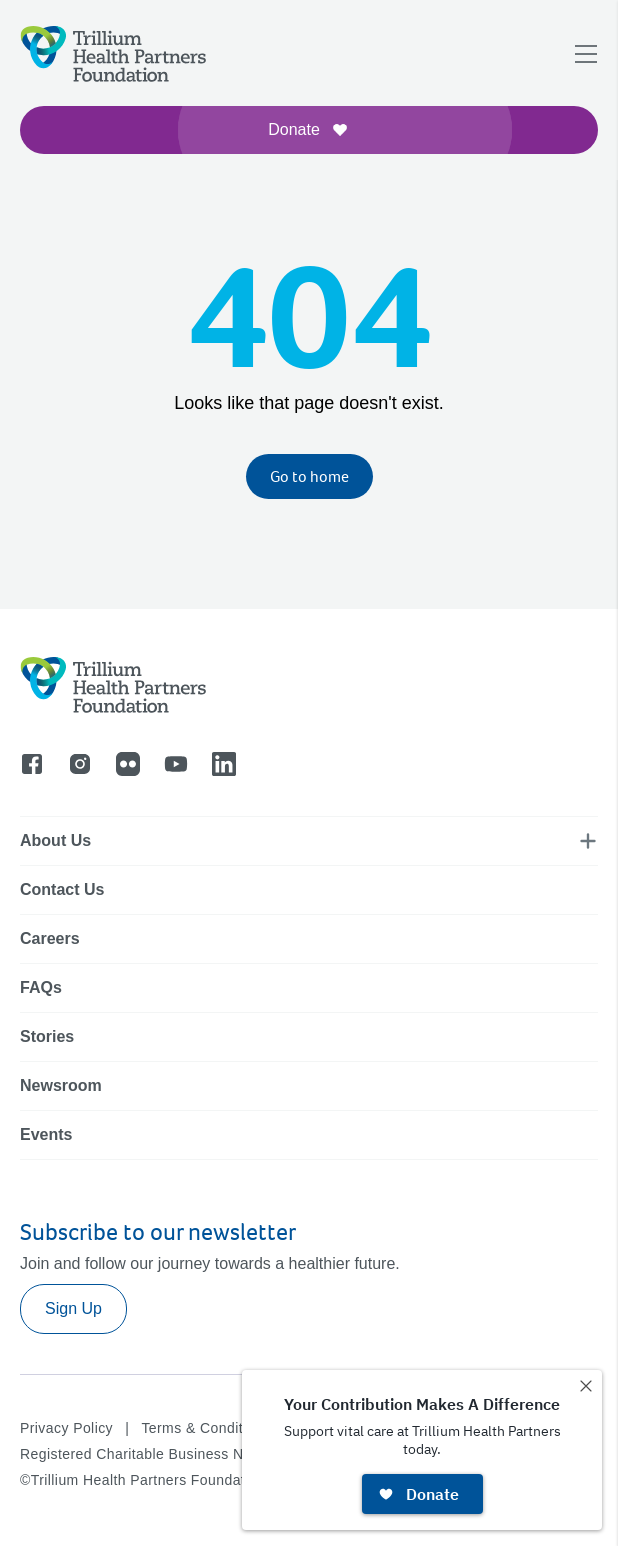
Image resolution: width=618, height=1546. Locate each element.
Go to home (309, 476)
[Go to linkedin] (224, 764)
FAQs (41, 987)
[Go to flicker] (128, 764)
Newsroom (61, 1085)
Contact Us (62, 889)
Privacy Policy (66, 1428)
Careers (50, 938)
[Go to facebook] (32, 764)
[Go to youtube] (176, 764)
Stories (47, 1036)
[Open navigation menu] (586, 54)
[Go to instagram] (80, 764)
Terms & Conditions (205, 1428)
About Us (55, 840)
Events (46, 1134)
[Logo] (113, 54)
